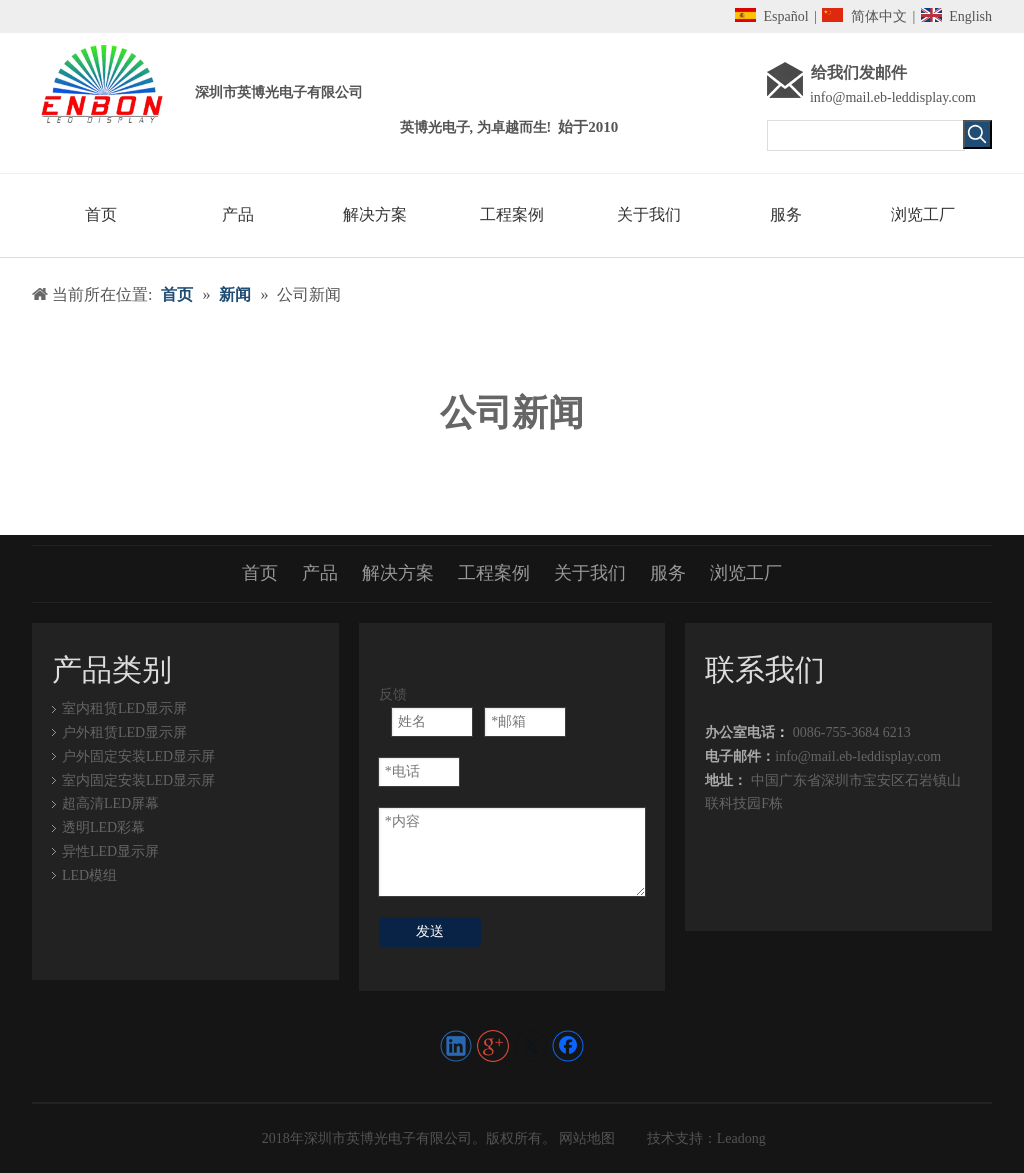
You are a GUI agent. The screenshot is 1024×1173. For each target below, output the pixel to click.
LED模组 (89, 875)
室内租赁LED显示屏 (124, 708)
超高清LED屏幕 (110, 803)
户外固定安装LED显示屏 (138, 756)
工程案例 (494, 573)
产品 (320, 573)
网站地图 (586, 1138)
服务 (668, 573)
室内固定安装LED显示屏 (138, 780)
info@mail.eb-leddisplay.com (893, 97)
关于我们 (590, 573)
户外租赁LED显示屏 (124, 732)
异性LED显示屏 (110, 851)
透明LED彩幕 (103, 827)
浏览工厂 (746, 573)
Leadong (741, 1138)
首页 (260, 573)
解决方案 (398, 573)
